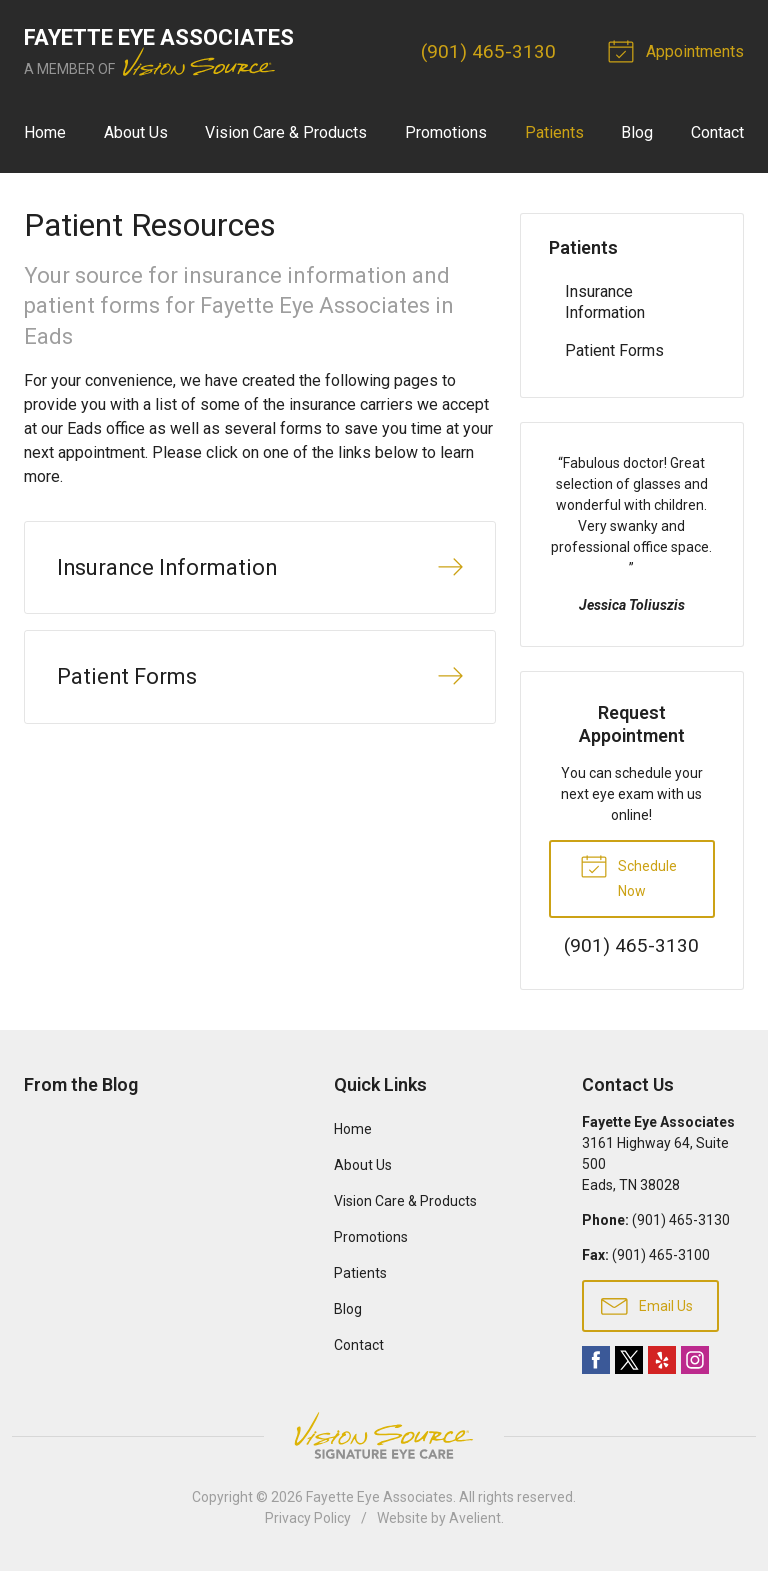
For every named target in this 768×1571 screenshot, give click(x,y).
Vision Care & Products (286, 132)
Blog (637, 132)
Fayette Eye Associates (379, 1497)
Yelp (662, 1360)
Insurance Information (605, 302)
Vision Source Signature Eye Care (384, 1435)
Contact (717, 132)
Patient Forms (614, 350)
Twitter (629, 1360)
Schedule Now (628, 875)
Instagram (695, 1360)
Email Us (647, 1305)
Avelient (475, 1518)
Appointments (679, 50)
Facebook (596, 1360)
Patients (554, 132)
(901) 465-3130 (488, 51)
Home (45, 132)
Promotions (446, 132)
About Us (136, 132)
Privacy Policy (308, 1518)
